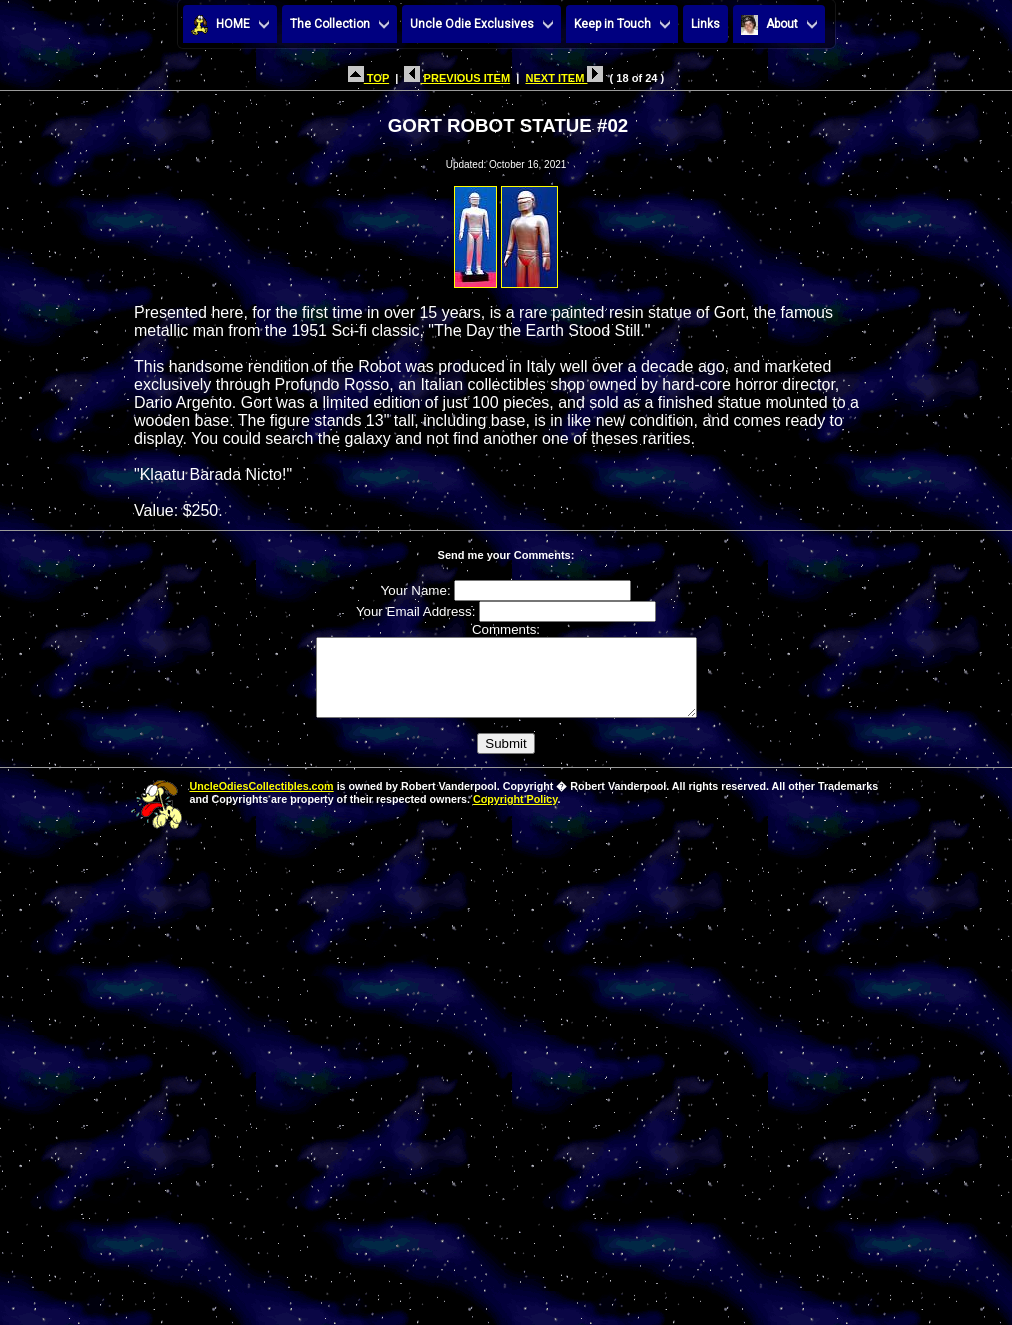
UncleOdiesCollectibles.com (262, 801)
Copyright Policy (515, 814)
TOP (368, 78)
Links (705, 24)
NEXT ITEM (564, 78)
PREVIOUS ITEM (457, 78)
